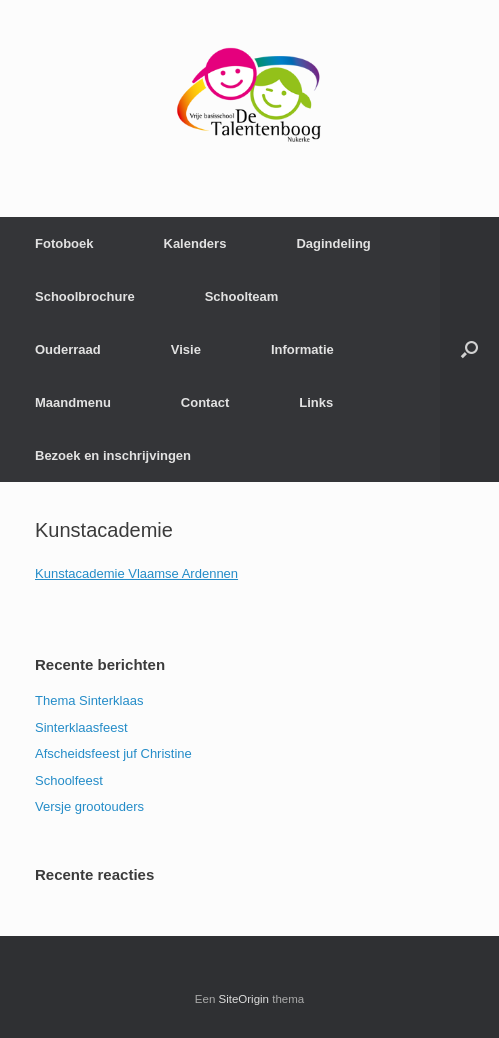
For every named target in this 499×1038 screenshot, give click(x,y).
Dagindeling (333, 243)
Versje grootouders (89, 806)
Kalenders (195, 243)
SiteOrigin (244, 999)
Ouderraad (68, 349)
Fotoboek (64, 243)
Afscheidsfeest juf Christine (113, 753)
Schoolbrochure (85, 296)
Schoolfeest (69, 780)
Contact (205, 402)
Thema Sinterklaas (89, 700)
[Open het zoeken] (469, 349)
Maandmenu (73, 402)
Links (316, 402)
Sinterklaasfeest (81, 727)
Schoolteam (242, 296)
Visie (186, 349)
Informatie (302, 349)
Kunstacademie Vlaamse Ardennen (136, 573)
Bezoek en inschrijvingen (113, 455)
